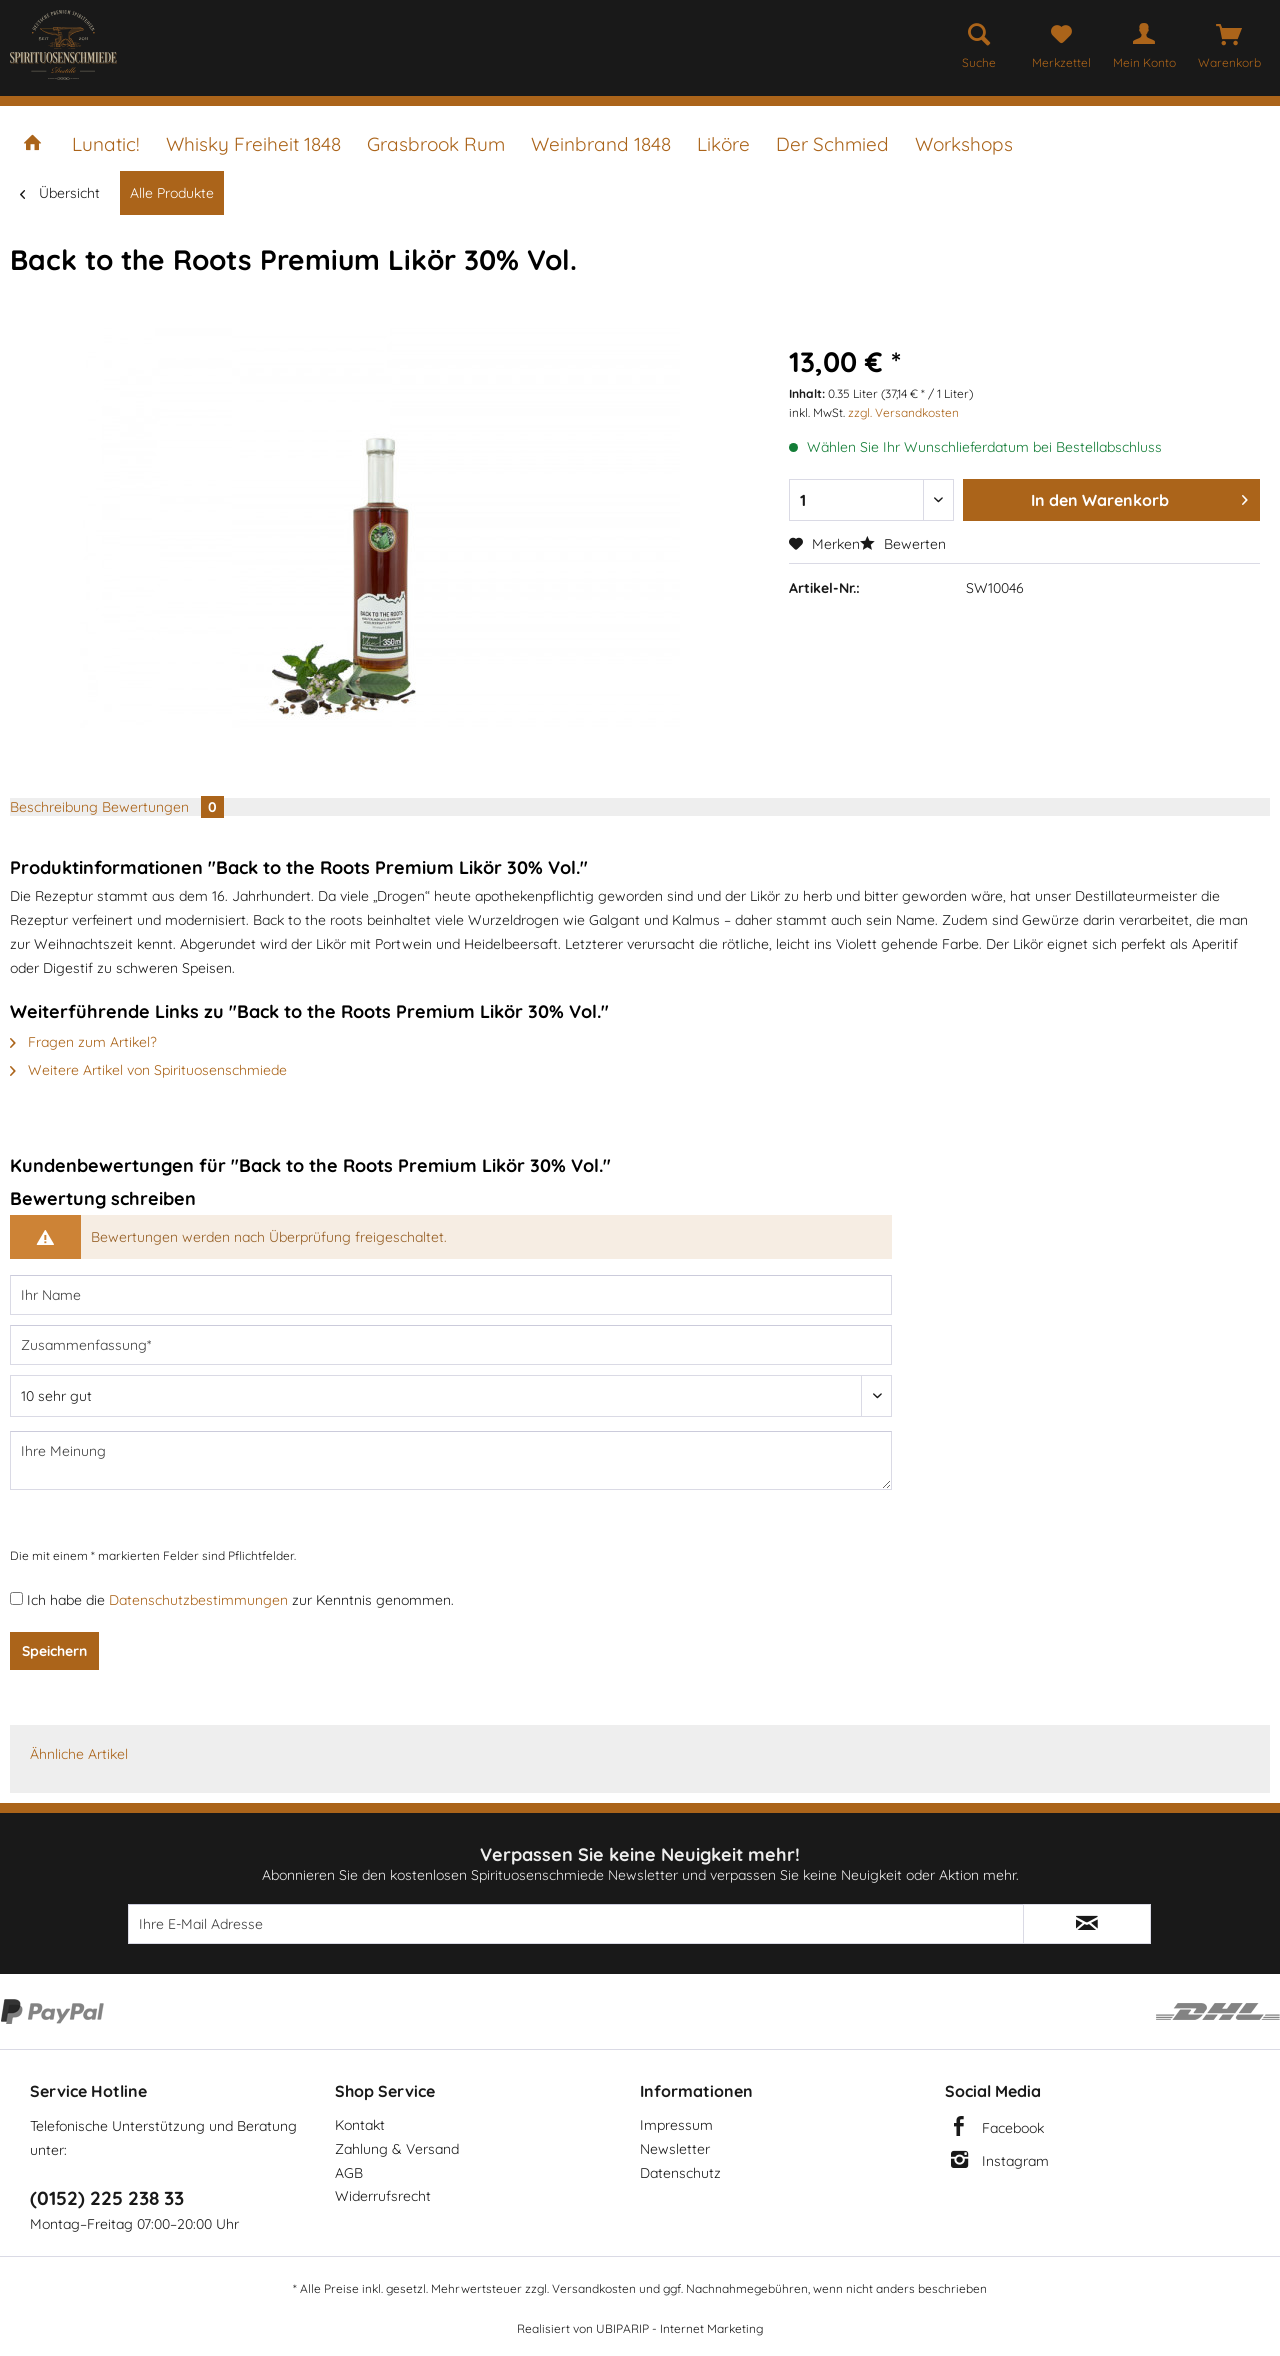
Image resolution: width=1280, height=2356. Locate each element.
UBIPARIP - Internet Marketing (679, 2328)
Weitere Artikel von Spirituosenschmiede (148, 1070)
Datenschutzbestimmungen (198, 1600)
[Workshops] (964, 144)
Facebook (1013, 2128)
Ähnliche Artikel (79, 1754)
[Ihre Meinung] (451, 1460)
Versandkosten (594, 2288)
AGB (349, 2173)
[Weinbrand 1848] (601, 144)
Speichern (54, 1651)
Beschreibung (54, 807)
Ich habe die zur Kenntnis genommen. (240, 1600)
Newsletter (675, 2149)
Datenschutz (680, 2173)
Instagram (1015, 2161)
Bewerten (903, 544)
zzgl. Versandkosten (903, 412)
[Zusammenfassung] (451, 1345)
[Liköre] (723, 144)
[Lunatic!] (106, 144)
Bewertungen (163, 807)
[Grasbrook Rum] (436, 144)
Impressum (676, 2125)
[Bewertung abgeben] (451, 1396)
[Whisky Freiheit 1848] (253, 144)
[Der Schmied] (832, 144)
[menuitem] (979, 42)
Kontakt (360, 2125)
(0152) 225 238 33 (107, 2198)
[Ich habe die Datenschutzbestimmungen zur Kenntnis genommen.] (16, 1598)
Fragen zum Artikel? (83, 1042)
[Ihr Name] (451, 1295)
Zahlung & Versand (397, 2149)
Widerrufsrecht (383, 2196)
